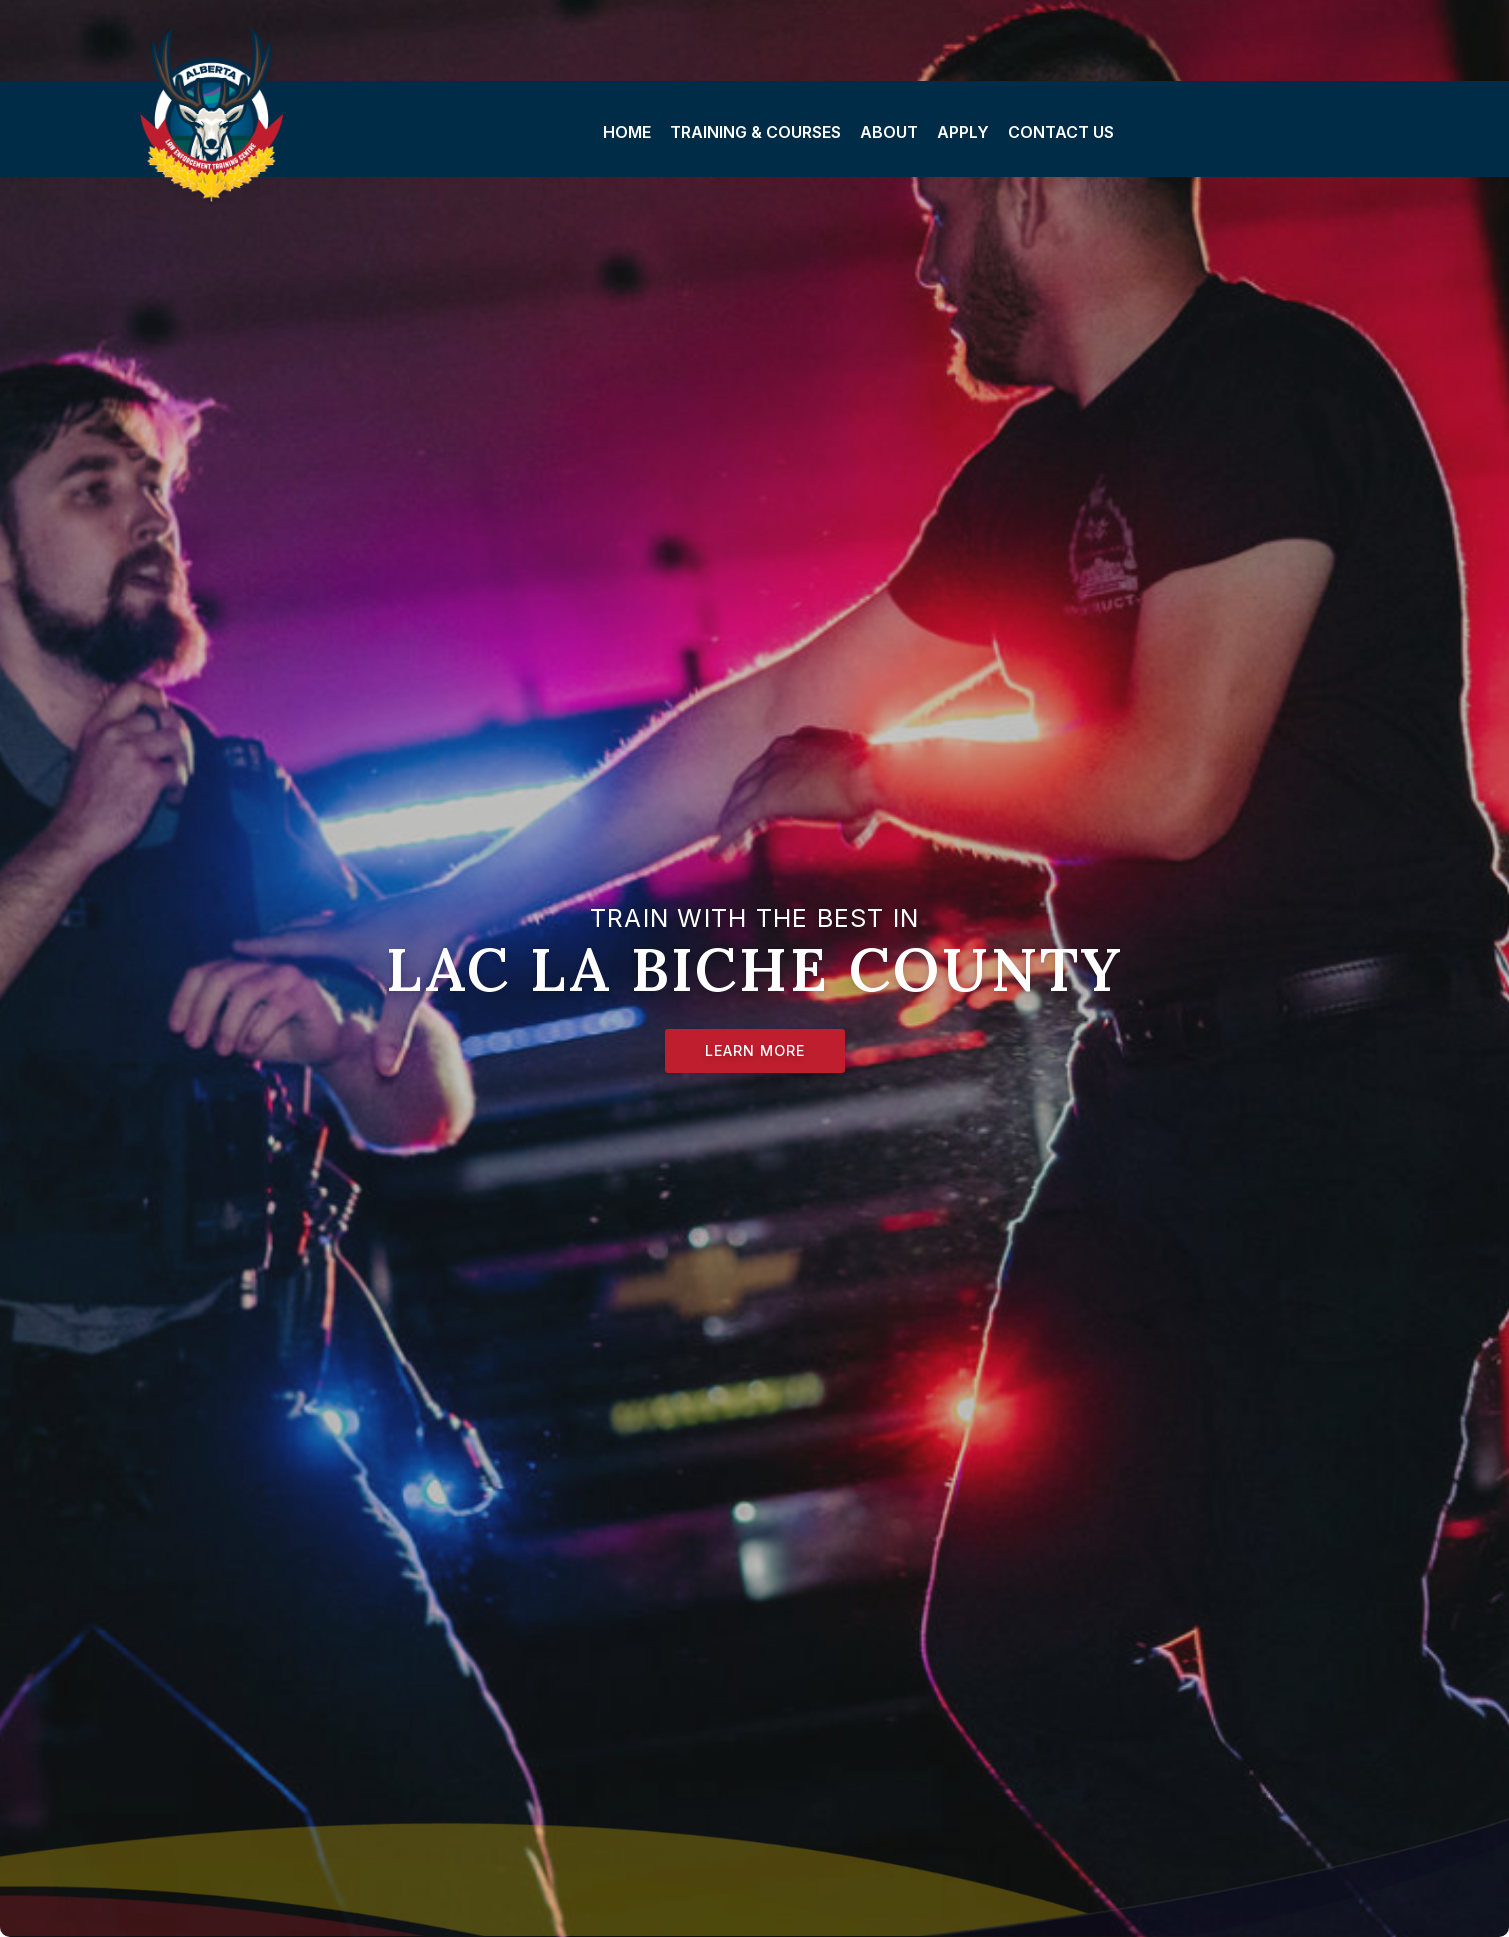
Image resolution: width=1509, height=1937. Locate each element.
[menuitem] (626, 129)
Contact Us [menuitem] (1061, 132)
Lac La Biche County (233, 118)
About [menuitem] (889, 132)
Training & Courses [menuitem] (755, 132)
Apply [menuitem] (963, 132)
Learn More (755, 1050)
